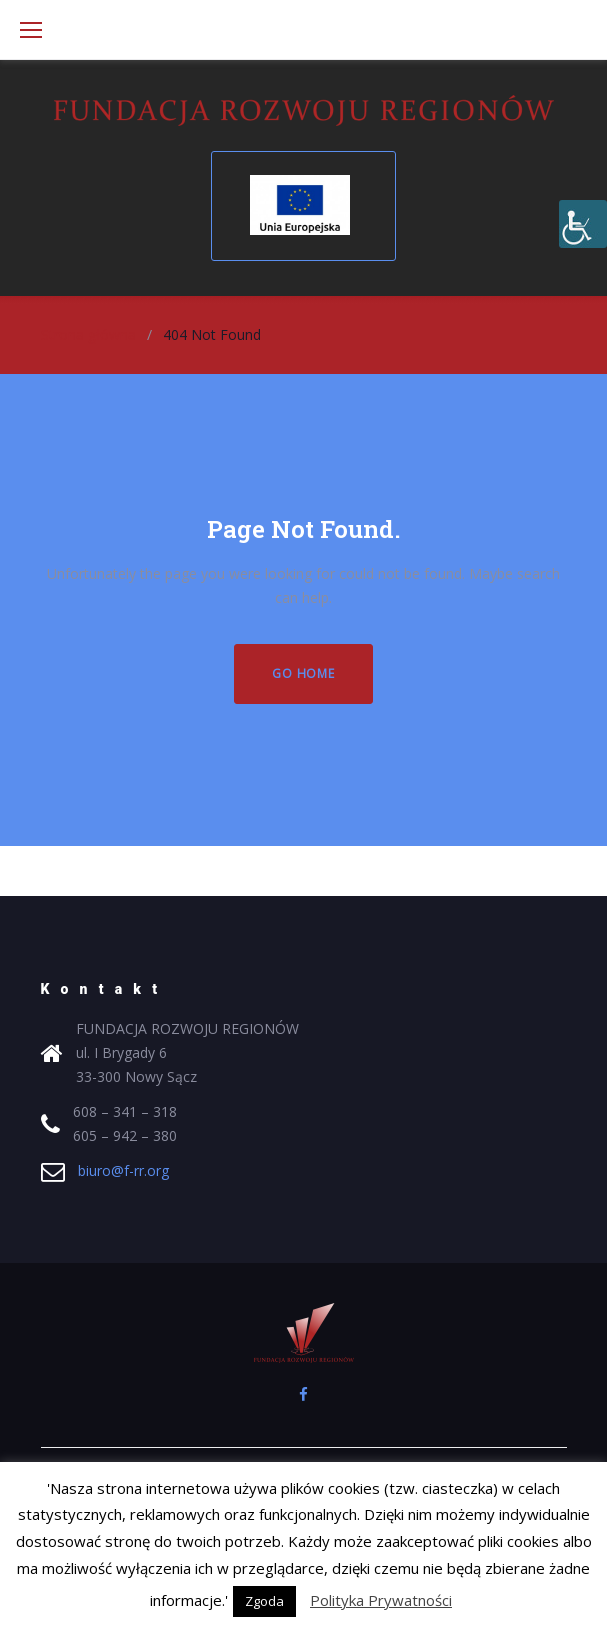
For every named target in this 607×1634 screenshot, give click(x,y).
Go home (303, 673)
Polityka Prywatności (381, 1600)
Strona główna (88, 334)
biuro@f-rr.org (123, 1170)
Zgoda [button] (264, 1601)
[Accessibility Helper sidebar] (583, 224)
